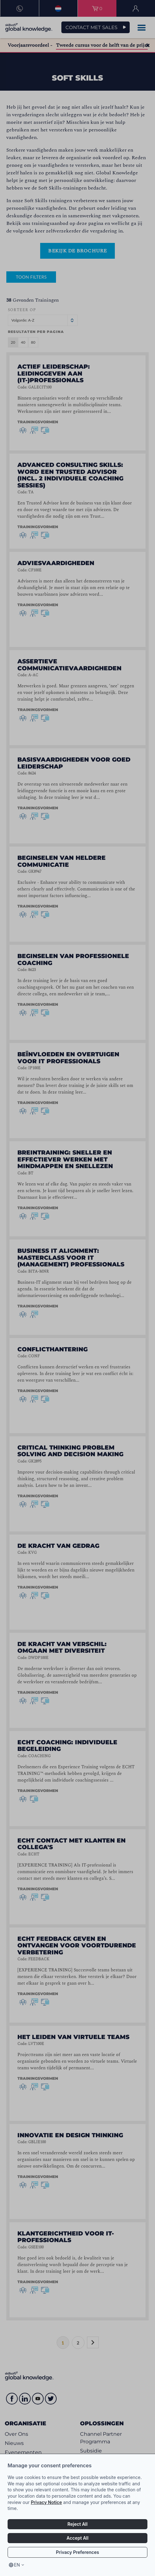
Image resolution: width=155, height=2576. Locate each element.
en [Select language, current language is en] (17, 2564)
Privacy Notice (46, 2502)
